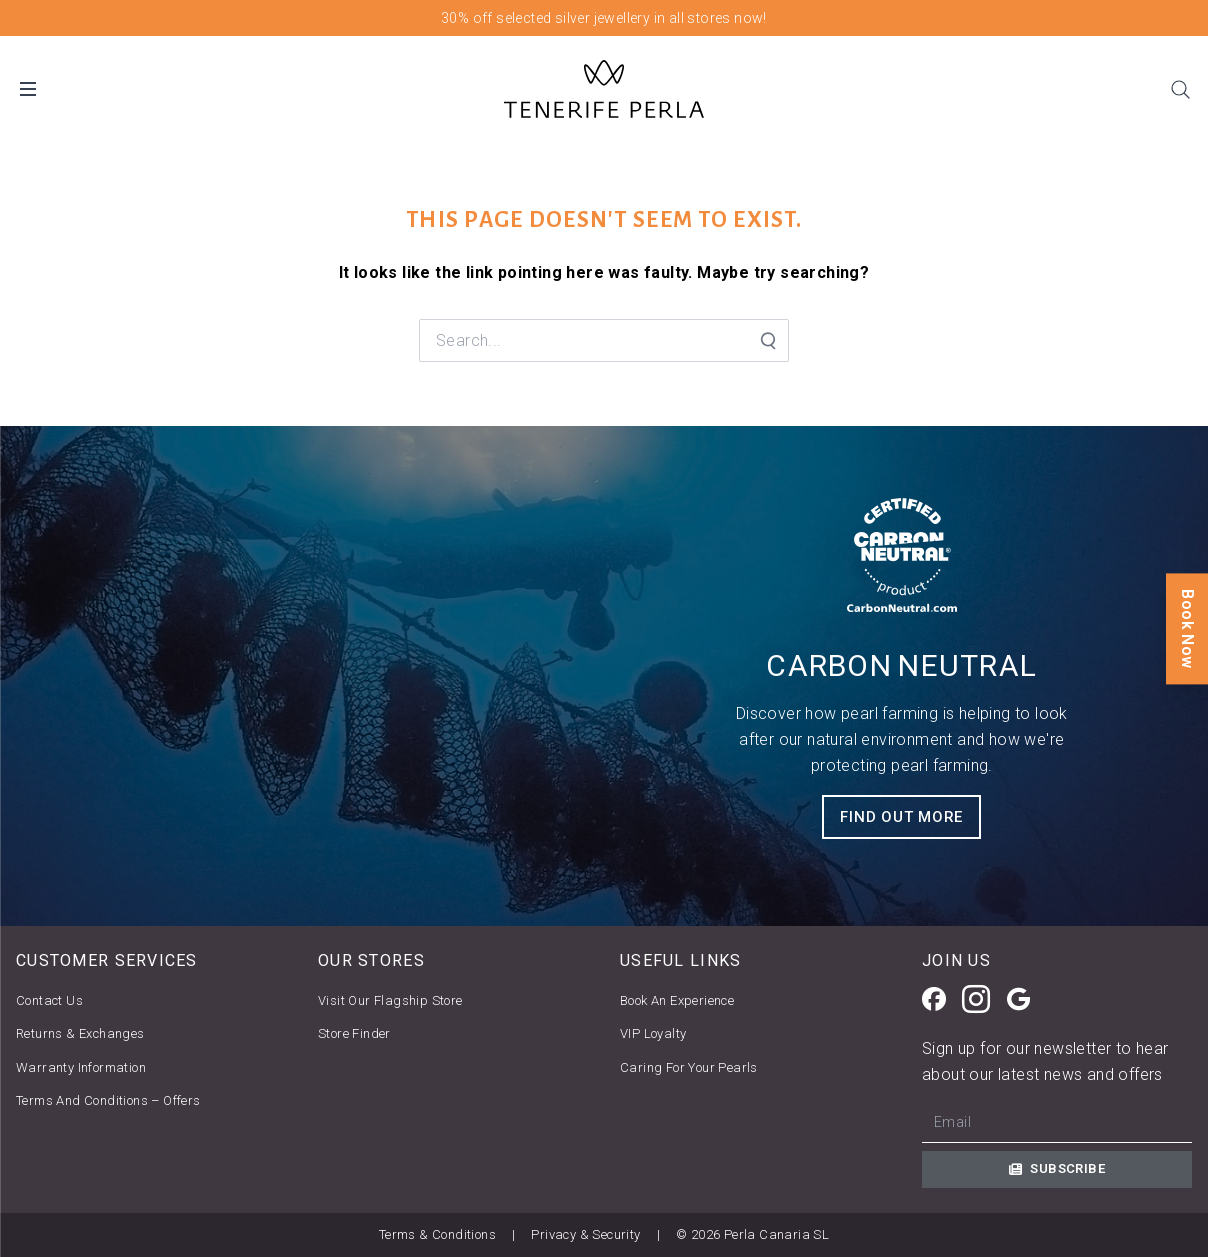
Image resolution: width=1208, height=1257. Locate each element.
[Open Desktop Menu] (28, 89)
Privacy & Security (585, 1234)
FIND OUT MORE (901, 817)
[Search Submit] (767, 341)
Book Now (1187, 628)
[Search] (1180, 89)
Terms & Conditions (437, 1234)
